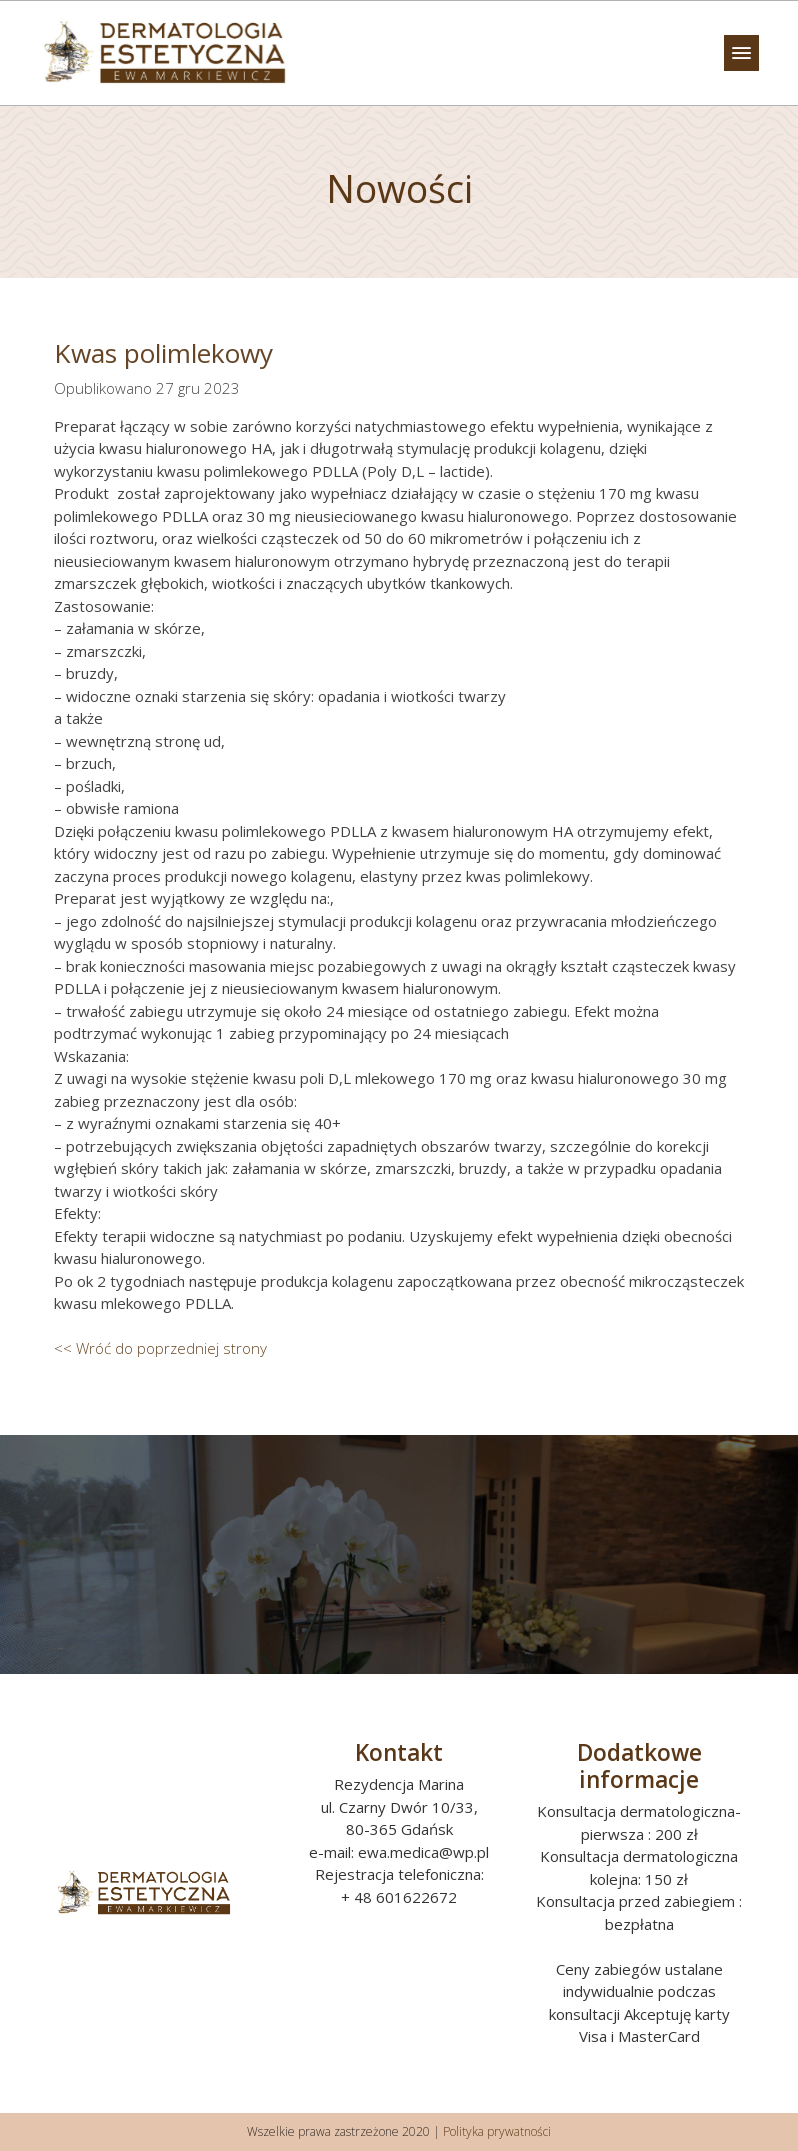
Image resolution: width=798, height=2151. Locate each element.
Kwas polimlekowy (163, 353)
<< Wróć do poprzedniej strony (160, 1348)
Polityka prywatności (497, 2131)
